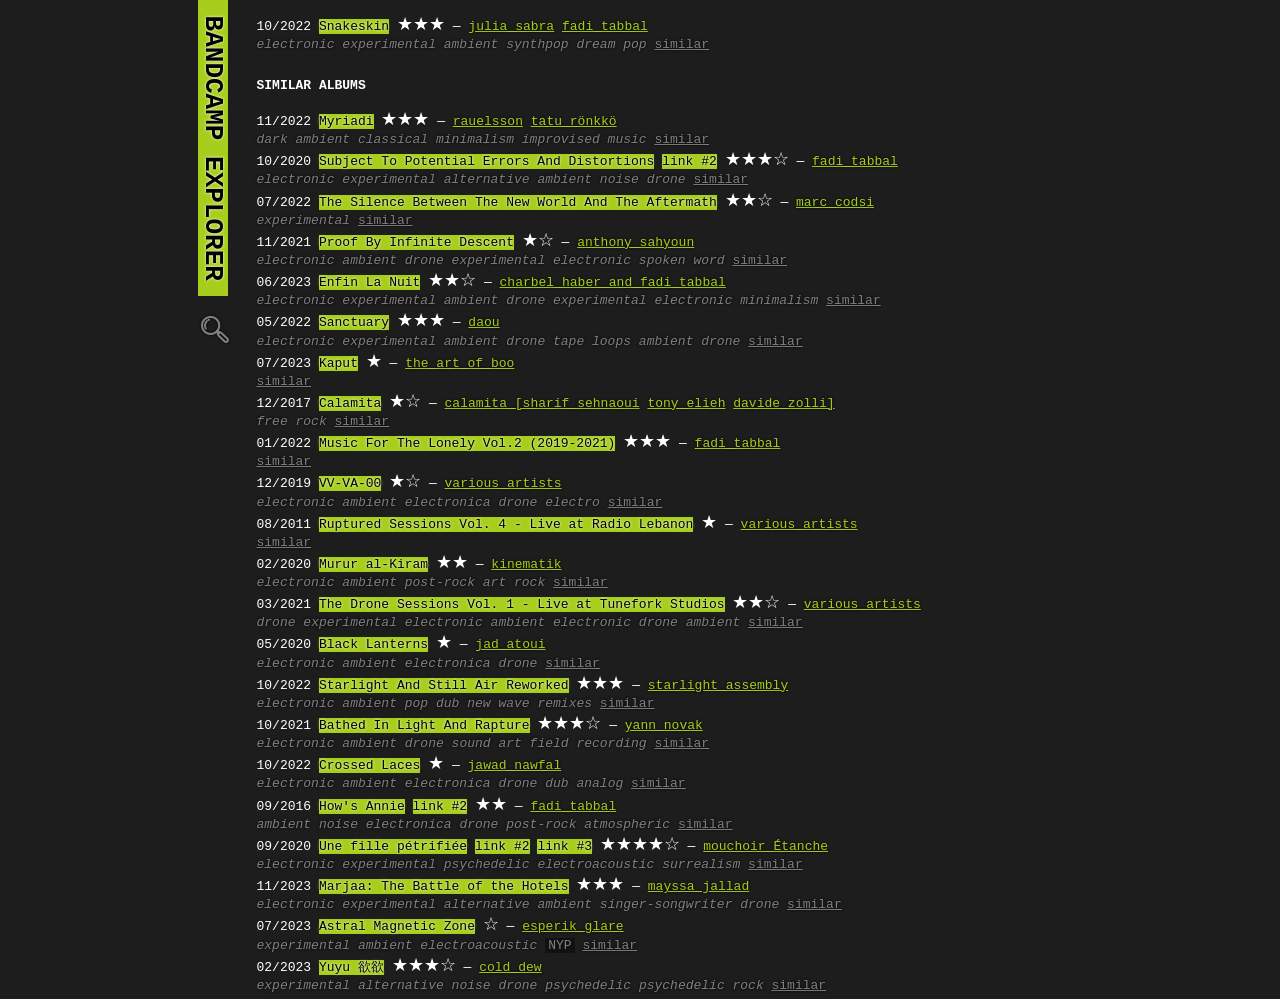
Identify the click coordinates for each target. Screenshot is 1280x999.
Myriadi (346, 122)
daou (483, 323)
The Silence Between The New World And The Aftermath (518, 203)
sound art (487, 744)
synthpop (537, 45)
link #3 (564, 847)
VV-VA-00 (350, 484)
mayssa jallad (698, 887)
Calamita (350, 404)
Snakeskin (354, 27)
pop (416, 704)
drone (666, 180)
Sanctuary (354, 323)
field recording (588, 744)
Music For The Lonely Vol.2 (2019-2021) (467, 444)
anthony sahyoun (635, 243)
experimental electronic (541, 261)
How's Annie (362, 807)
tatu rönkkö (574, 122)
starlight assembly (718, 686)
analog (599, 784)
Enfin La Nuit (369, 283)
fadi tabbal (605, 27)
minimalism (475, 140)
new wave (498, 704)
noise (619, 180)
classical (393, 140)
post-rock (440, 583)
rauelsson (488, 122)
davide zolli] (783, 404)
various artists (503, 484)
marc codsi (835, 203)
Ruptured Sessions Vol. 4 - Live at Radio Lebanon (506, 525)
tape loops (592, 342)
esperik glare (572, 927)
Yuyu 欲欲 (351, 968)
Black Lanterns (373, 645)
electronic (296, 45)
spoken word (682, 261)
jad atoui (510, 645)
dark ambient (304, 140)
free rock (292, 422)
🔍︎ (213, 328)
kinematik (526, 565)
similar (681, 45)
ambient (471, 45)
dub (447, 704)
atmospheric (627, 825)
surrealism (701, 865)
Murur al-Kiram (373, 565)
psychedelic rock (701, 986)
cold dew (510, 968)
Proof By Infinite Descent (416, 243)
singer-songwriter (666, 905)
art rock (514, 583)
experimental (389, 45)
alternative (487, 180)
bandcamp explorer (213, 148)
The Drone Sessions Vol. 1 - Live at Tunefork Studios (522, 605)
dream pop (611, 45)
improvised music (584, 140)
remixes (564, 704)
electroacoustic (595, 865)
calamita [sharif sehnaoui (542, 404)
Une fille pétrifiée (393, 847)
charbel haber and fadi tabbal (613, 283)
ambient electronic (561, 623)
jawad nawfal (515, 766)
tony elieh (686, 404)
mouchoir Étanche (765, 847)
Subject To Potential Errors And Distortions (486, 162)
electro (572, 503)
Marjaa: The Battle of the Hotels (444, 887)
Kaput (338, 364)
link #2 (689, 162)
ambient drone (689, 342)
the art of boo (459, 364)
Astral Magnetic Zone (397, 927)
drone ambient (689, 623)
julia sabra (511, 27)
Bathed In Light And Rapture (424, 726)
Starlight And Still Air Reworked (444, 686)
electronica (448, 503)
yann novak (664, 726)
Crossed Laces (369, 766)
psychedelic (487, 865)
